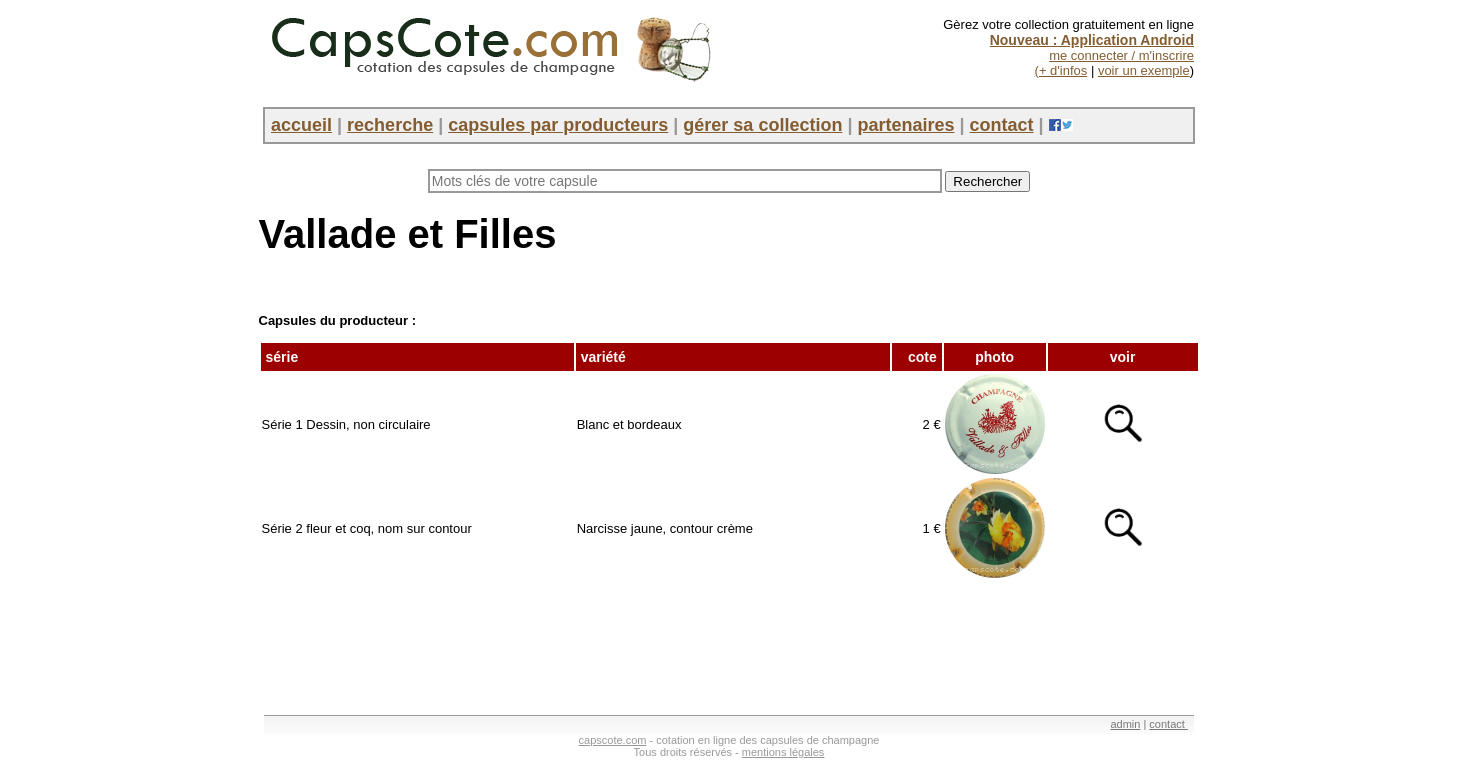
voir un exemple (1144, 70)
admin (1125, 724)
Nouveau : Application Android (1092, 40)
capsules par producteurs (558, 125)
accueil (301, 125)
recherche (390, 125)
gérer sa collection (762, 125)
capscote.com (613, 740)
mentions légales (783, 752)
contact (1002, 125)
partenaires (905, 125)
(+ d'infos (1061, 70)
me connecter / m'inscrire (1121, 55)
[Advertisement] (623, 639)
